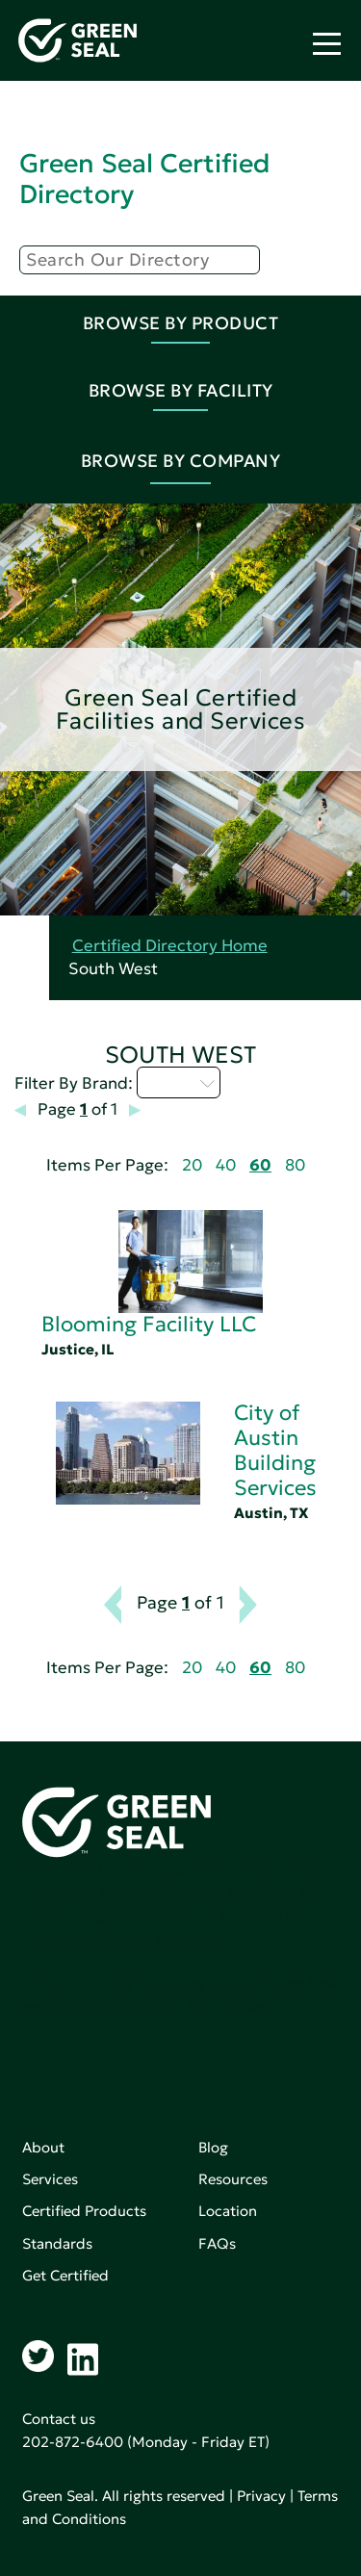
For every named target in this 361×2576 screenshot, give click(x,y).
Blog (213, 2147)
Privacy (261, 2495)
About (43, 2147)
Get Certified (65, 2275)
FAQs (217, 2243)
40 (226, 1165)
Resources (233, 2179)
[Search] (139, 259)
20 (192, 1165)
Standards (57, 2243)
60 (260, 1165)
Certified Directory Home (170, 946)
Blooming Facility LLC (148, 1324)
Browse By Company (181, 461)
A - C (178, 1082)
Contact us (58, 2418)
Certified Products (84, 2211)
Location (227, 2211)
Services (50, 2179)
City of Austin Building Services (275, 1450)
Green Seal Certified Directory (144, 178)
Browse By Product (181, 323)
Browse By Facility (181, 390)
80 (295, 1165)
